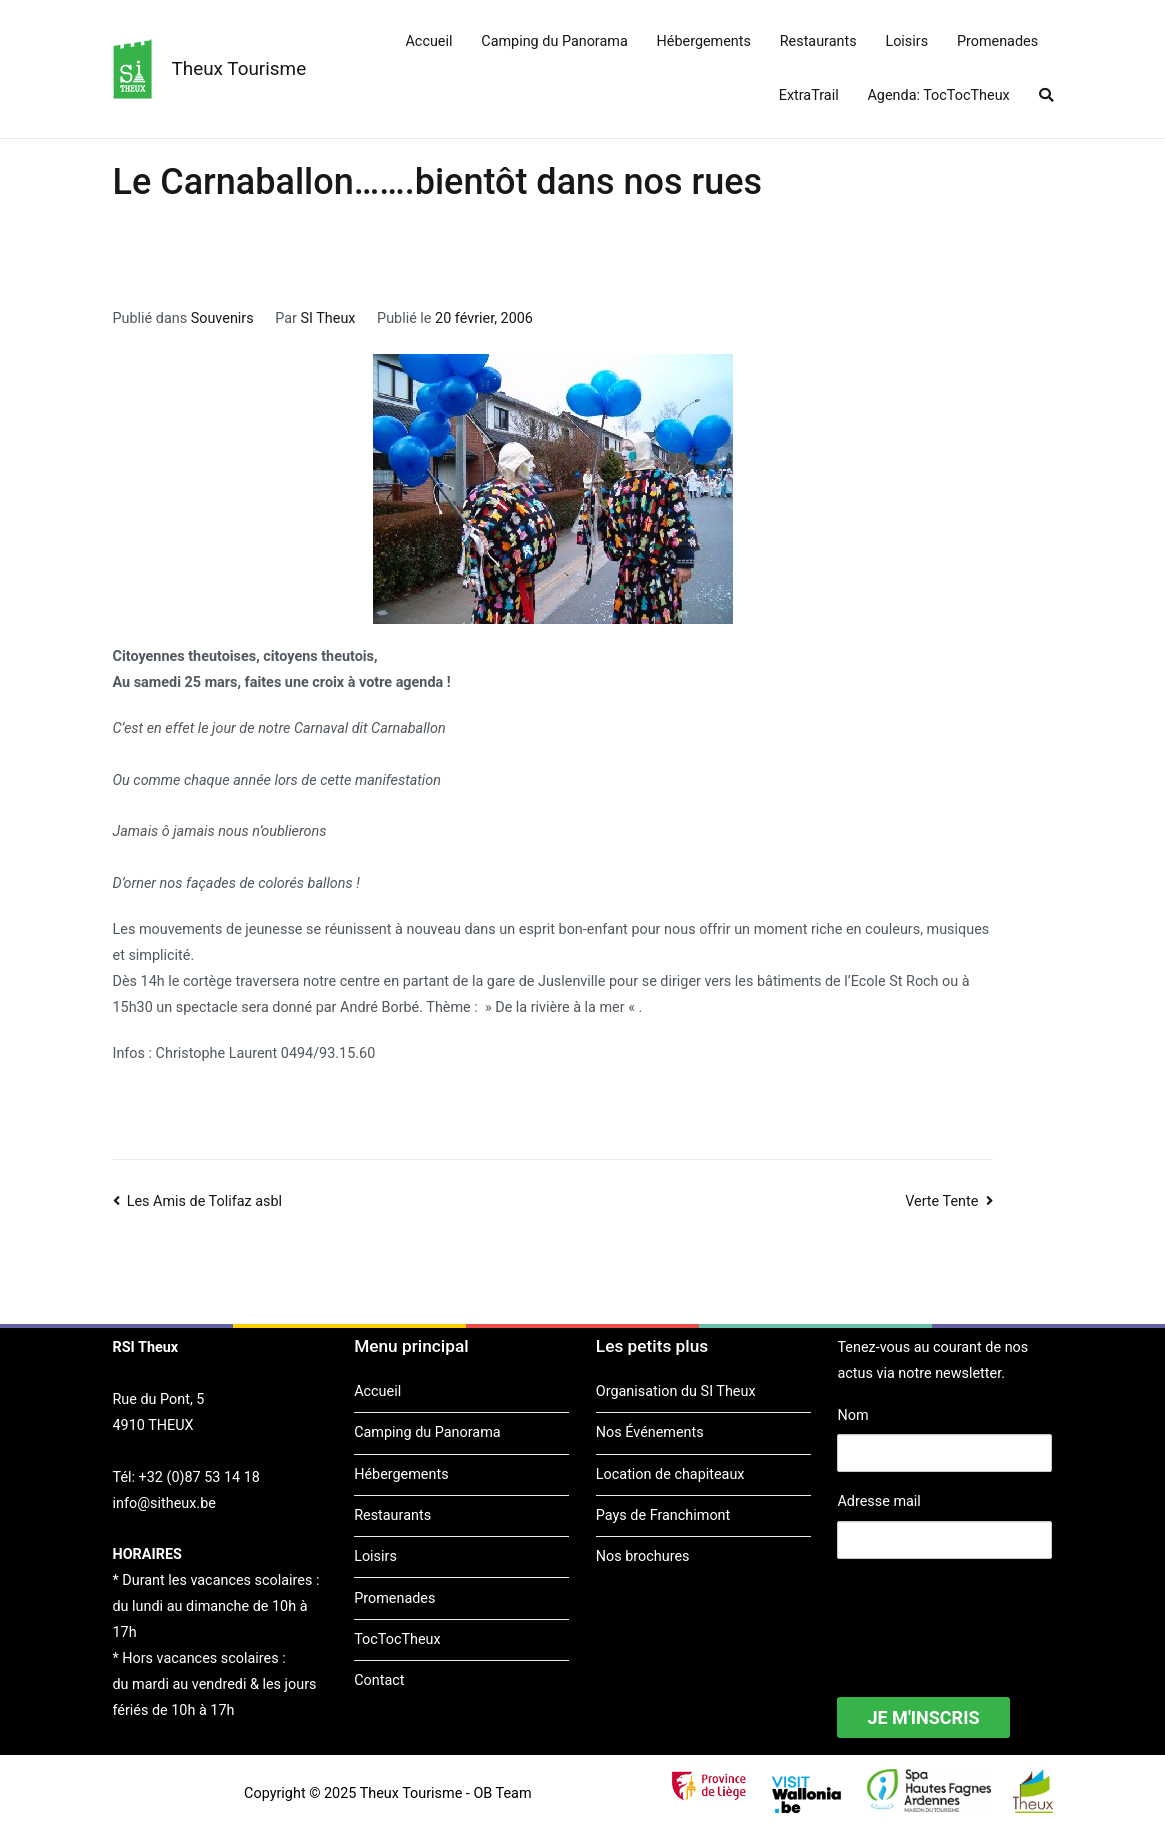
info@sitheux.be (164, 1503)
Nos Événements (650, 1432)
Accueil (428, 41)
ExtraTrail (809, 95)
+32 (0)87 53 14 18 (199, 1477)
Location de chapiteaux (670, 1474)
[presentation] (989, 1615)
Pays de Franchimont (663, 1515)
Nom (852, 1415)
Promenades (997, 41)
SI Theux (328, 318)
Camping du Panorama (554, 41)
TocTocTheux (397, 1639)
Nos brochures (643, 1556)
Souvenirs (222, 318)
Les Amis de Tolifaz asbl (204, 1201)
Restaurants (818, 41)
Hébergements (704, 41)
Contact (379, 1680)
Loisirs (906, 41)
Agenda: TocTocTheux (938, 95)
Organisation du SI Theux (676, 1391)
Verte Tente (941, 1201)
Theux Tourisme (239, 68)
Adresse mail (878, 1501)
